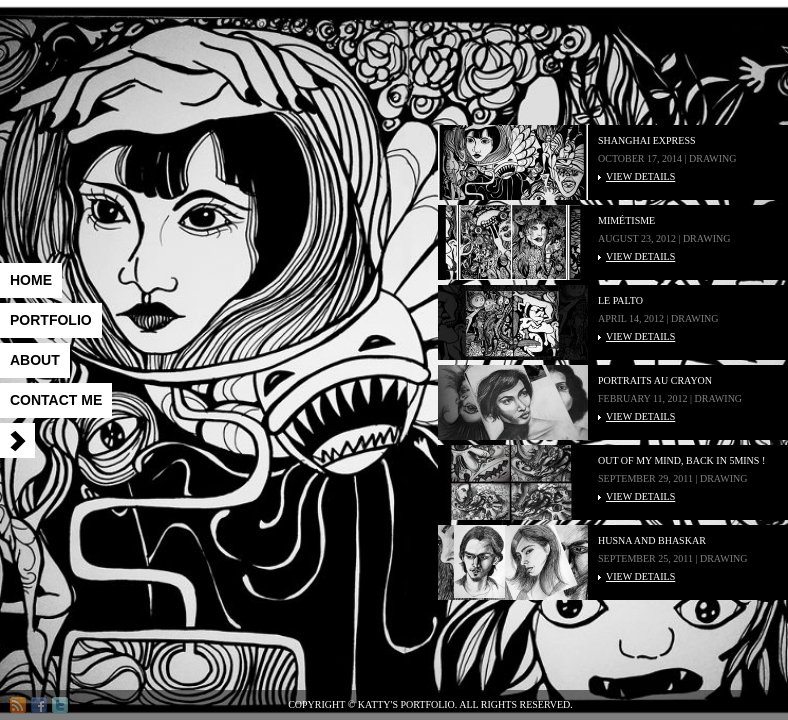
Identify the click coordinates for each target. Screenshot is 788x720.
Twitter (60, 705)
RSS (18, 705)
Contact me (56, 400)
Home (31, 280)
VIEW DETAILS (640, 176)
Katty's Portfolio (195, 70)
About (35, 360)
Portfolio (51, 320)
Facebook (39, 705)
